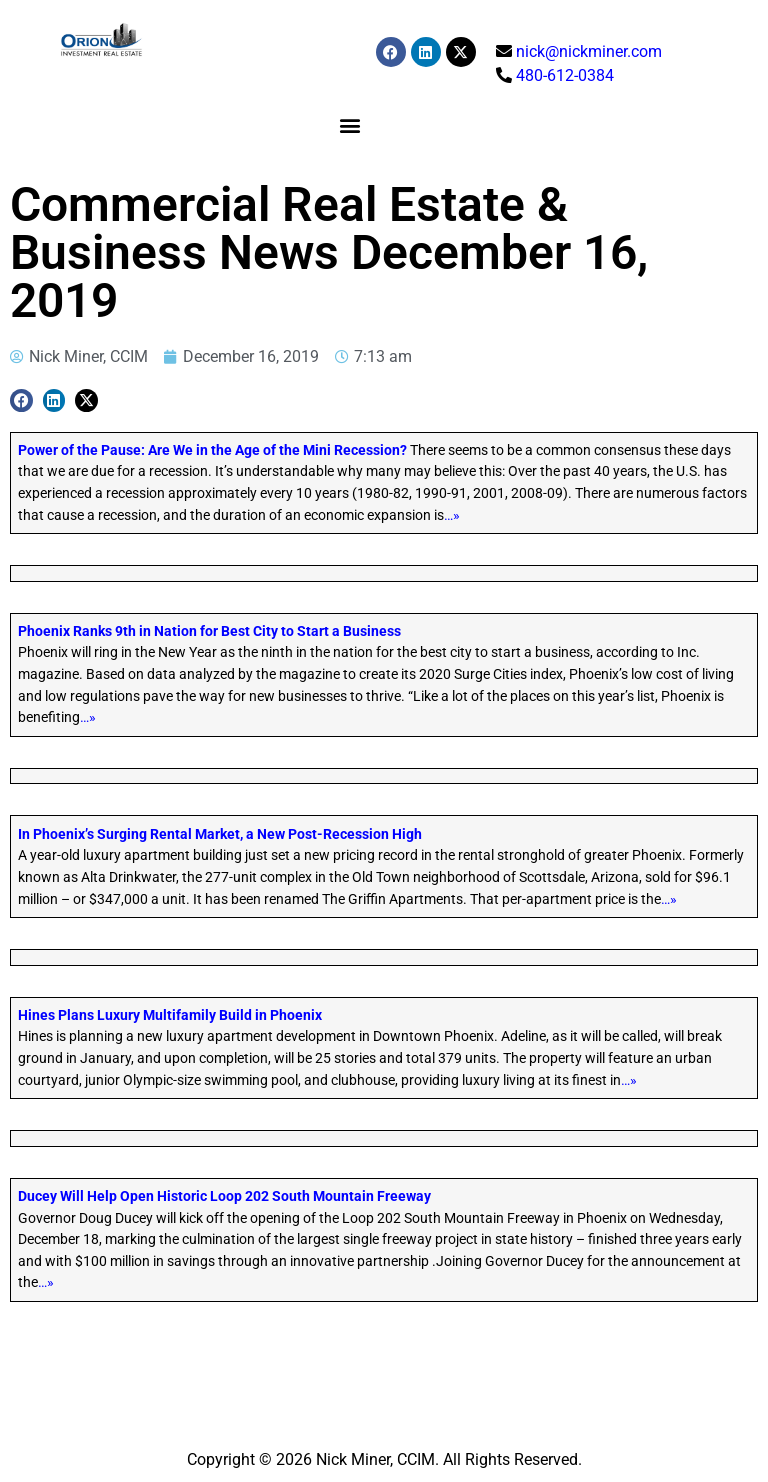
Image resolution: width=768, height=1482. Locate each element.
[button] (349, 124)
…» (452, 515)
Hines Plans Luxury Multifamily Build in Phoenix (170, 1015)
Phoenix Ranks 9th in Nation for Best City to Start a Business (209, 631)
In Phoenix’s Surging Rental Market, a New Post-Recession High (220, 834)
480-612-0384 (565, 75)
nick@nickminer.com (589, 51)
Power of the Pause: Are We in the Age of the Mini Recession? (212, 450)
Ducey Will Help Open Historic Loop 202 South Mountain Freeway (224, 1196)
